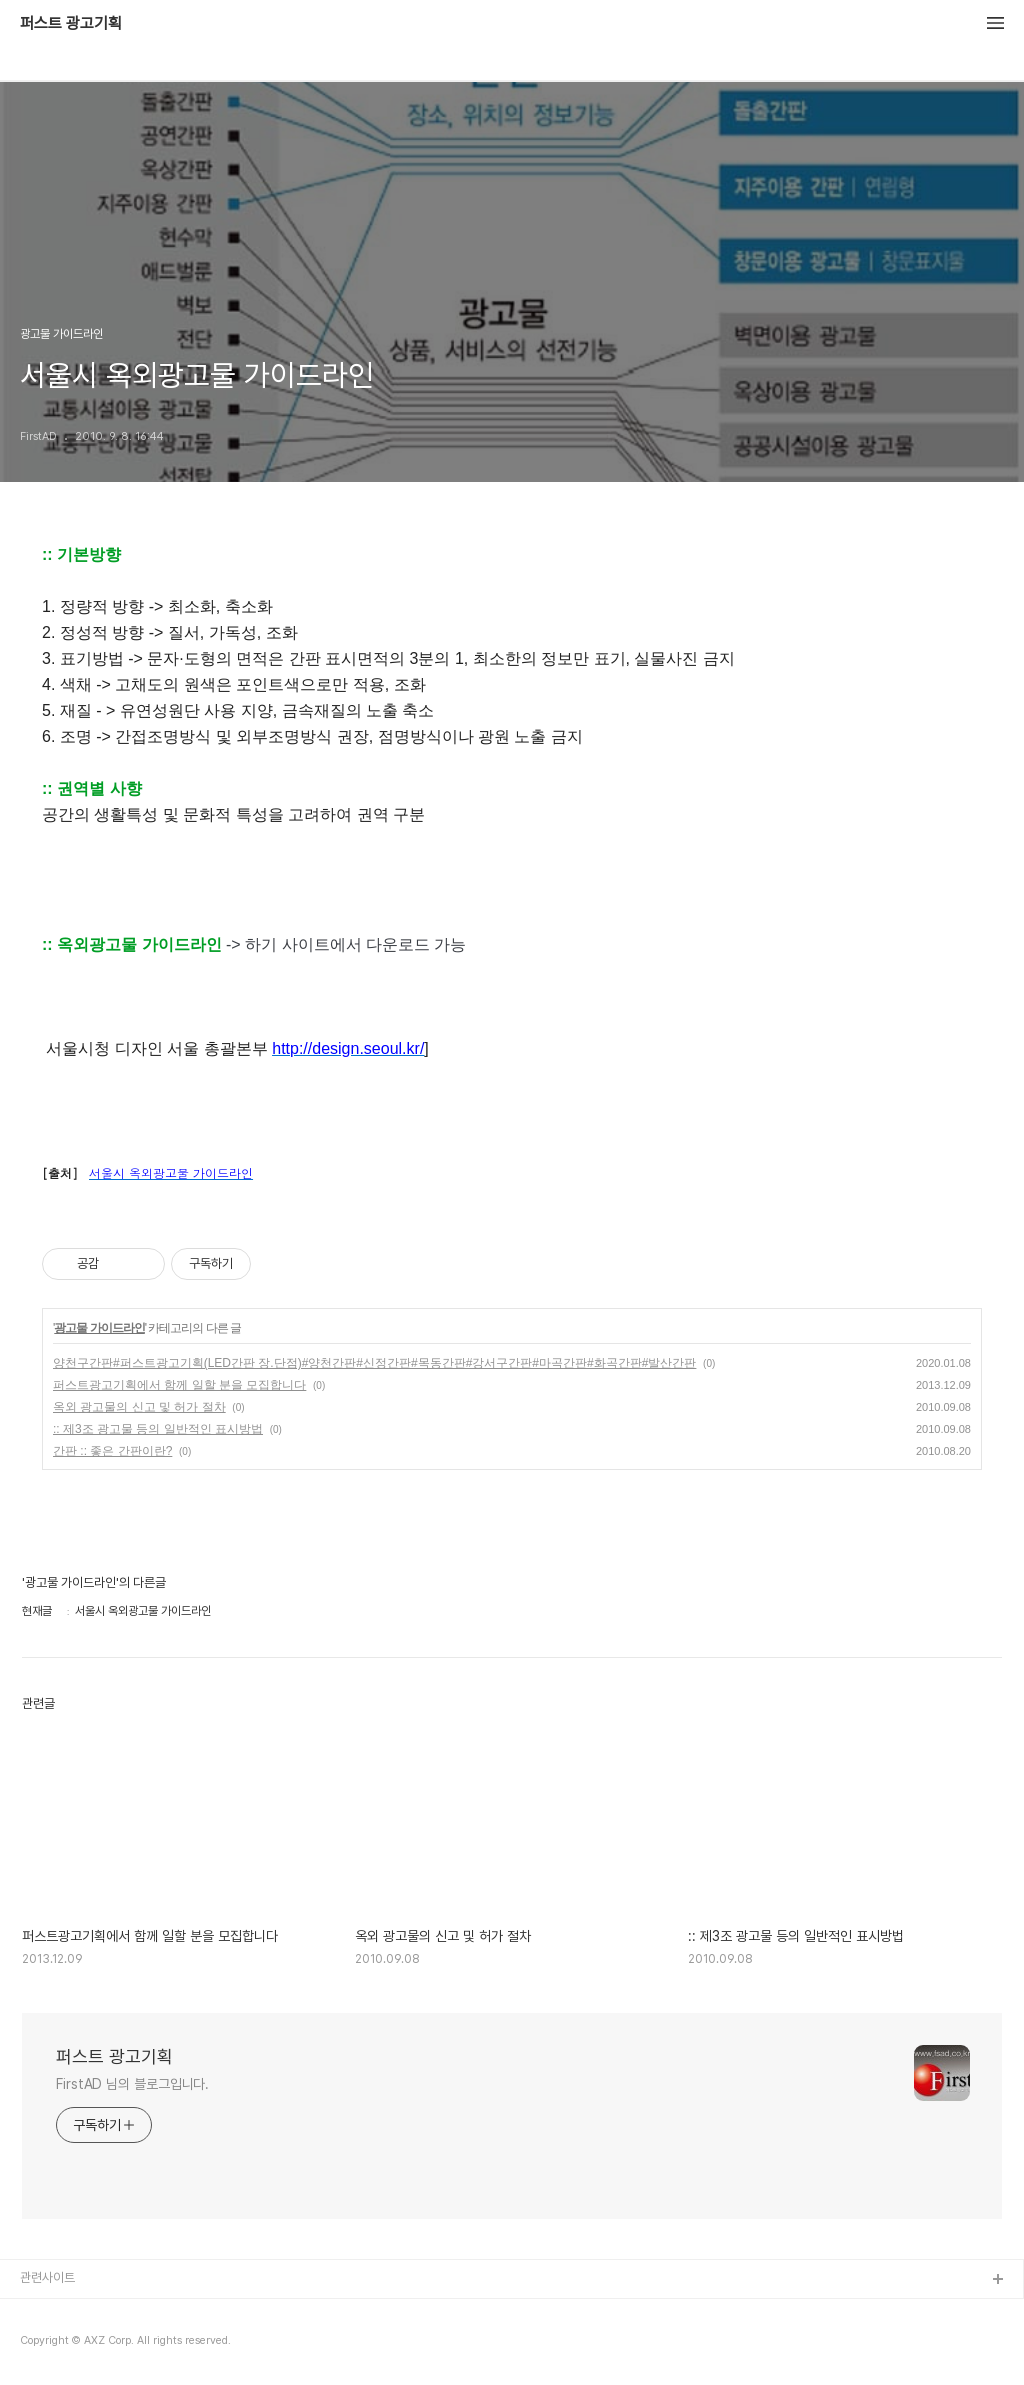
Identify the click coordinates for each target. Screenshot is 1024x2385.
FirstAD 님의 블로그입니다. (132, 2084)
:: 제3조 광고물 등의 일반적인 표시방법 (158, 1429)
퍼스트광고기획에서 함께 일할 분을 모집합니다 (179, 1385)
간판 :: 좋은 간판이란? (112, 1451)
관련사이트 (47, 2277)
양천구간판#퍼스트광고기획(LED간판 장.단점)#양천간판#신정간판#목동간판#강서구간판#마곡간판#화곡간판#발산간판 (374, 1363)
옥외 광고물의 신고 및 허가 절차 (139, 1407)
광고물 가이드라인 (99, 1328)
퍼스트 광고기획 (71, 24)
